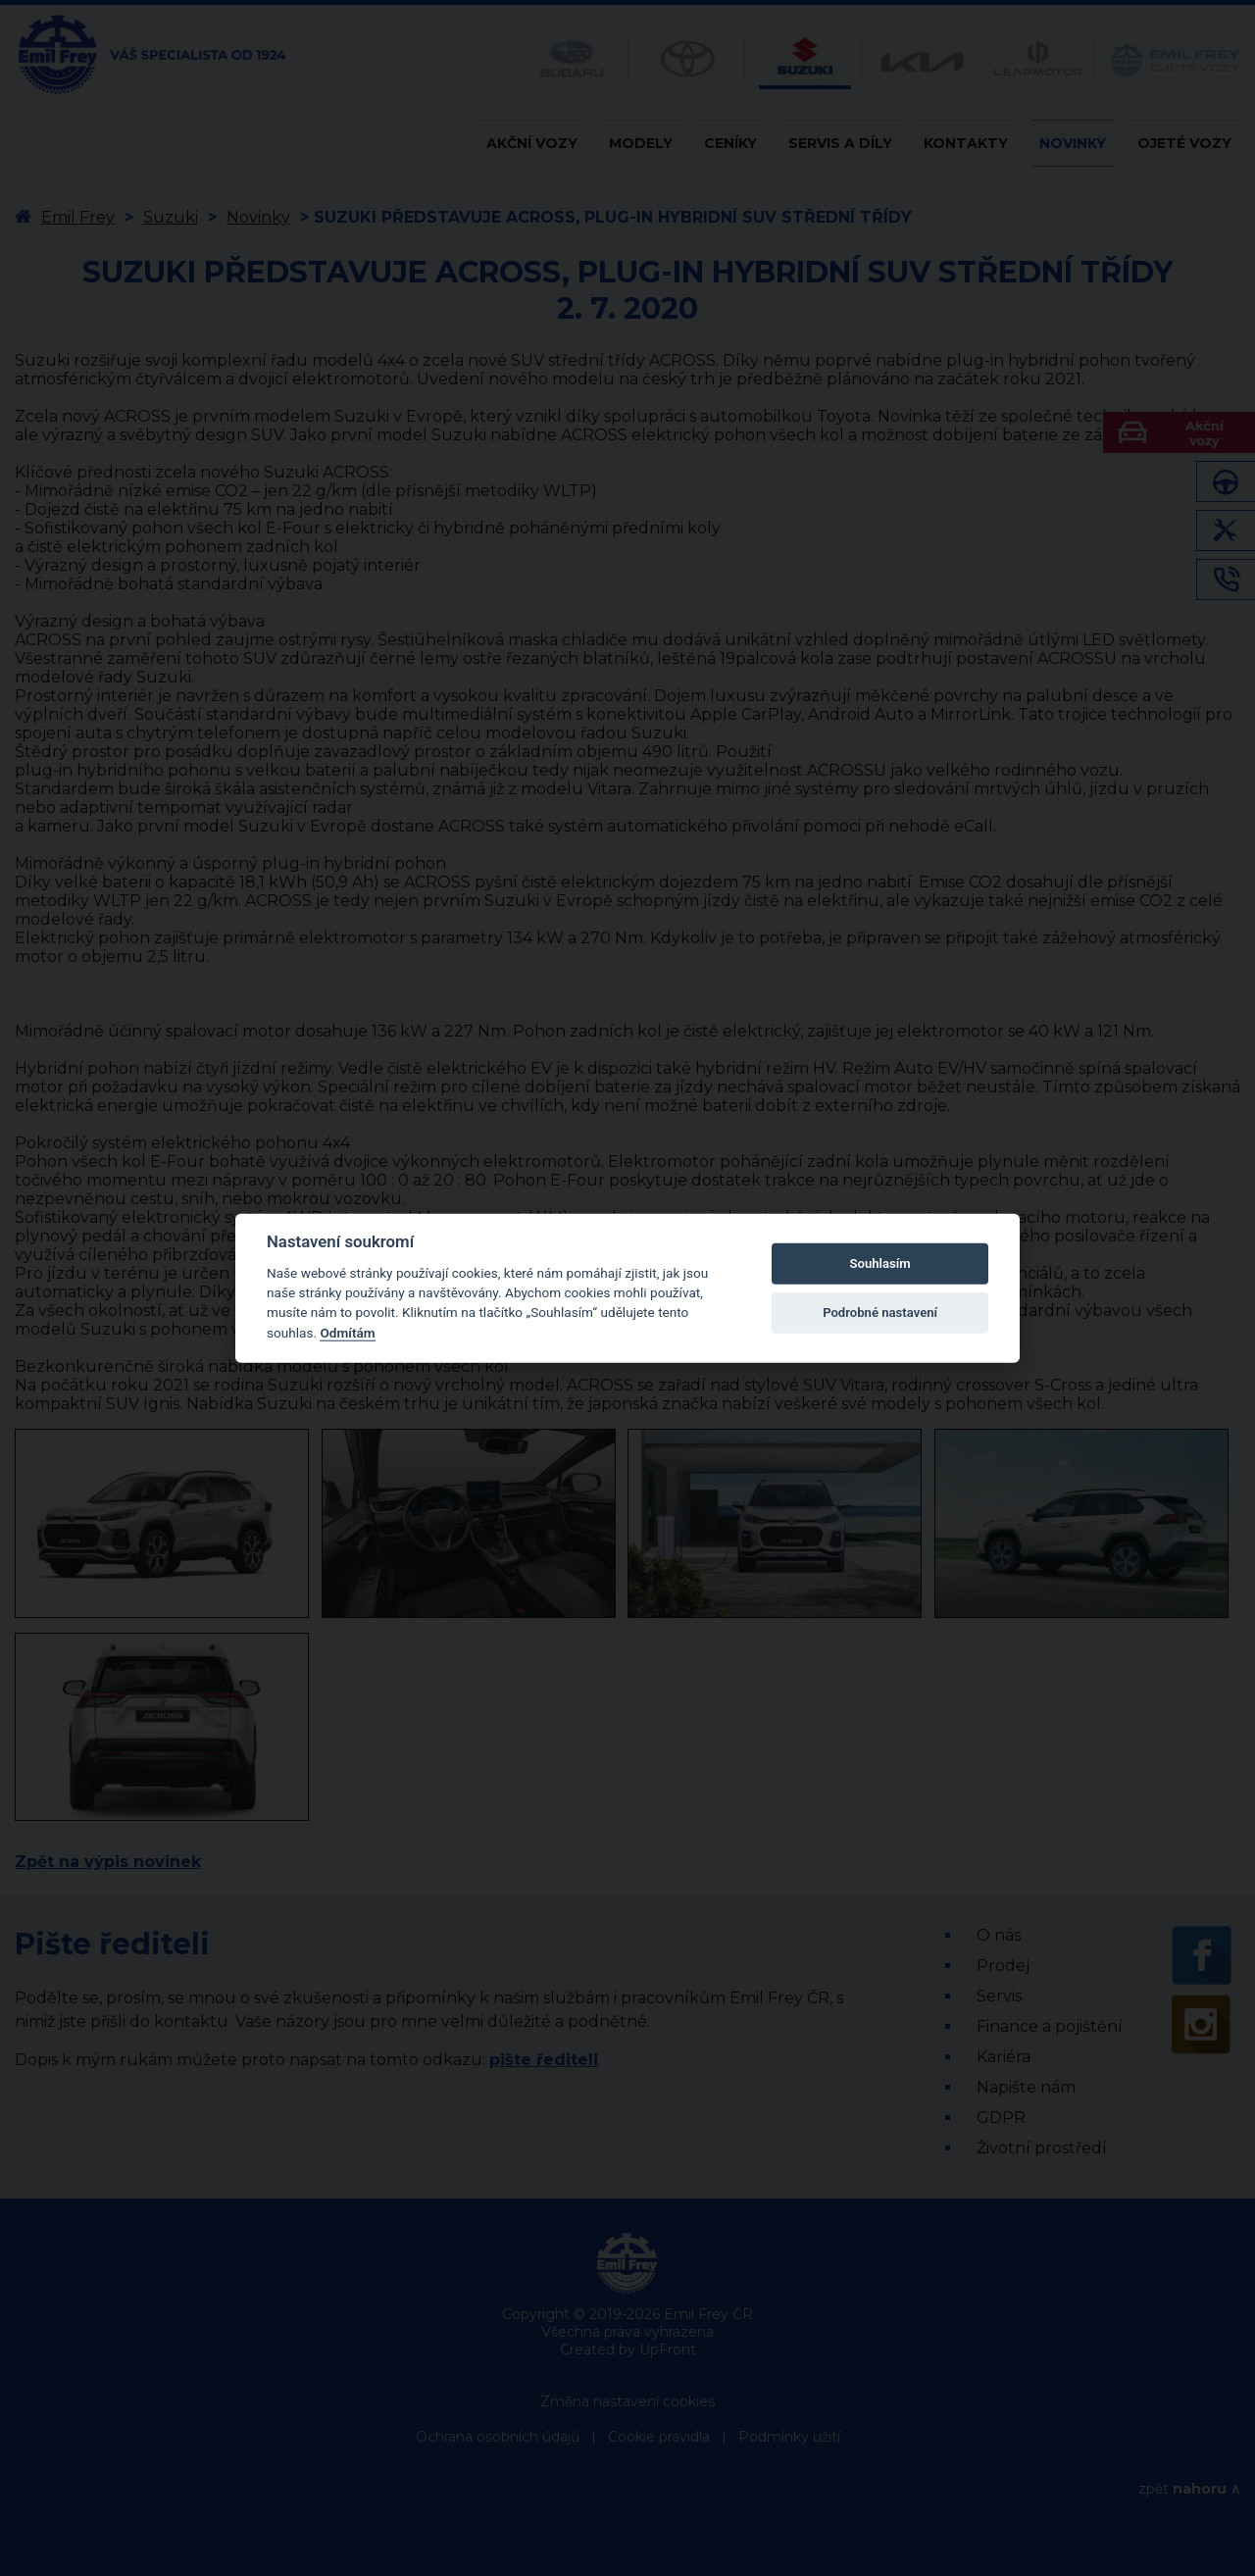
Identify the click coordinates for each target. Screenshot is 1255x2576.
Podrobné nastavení (880, 1312)
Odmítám (347, 1332)
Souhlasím (880, 1263)
